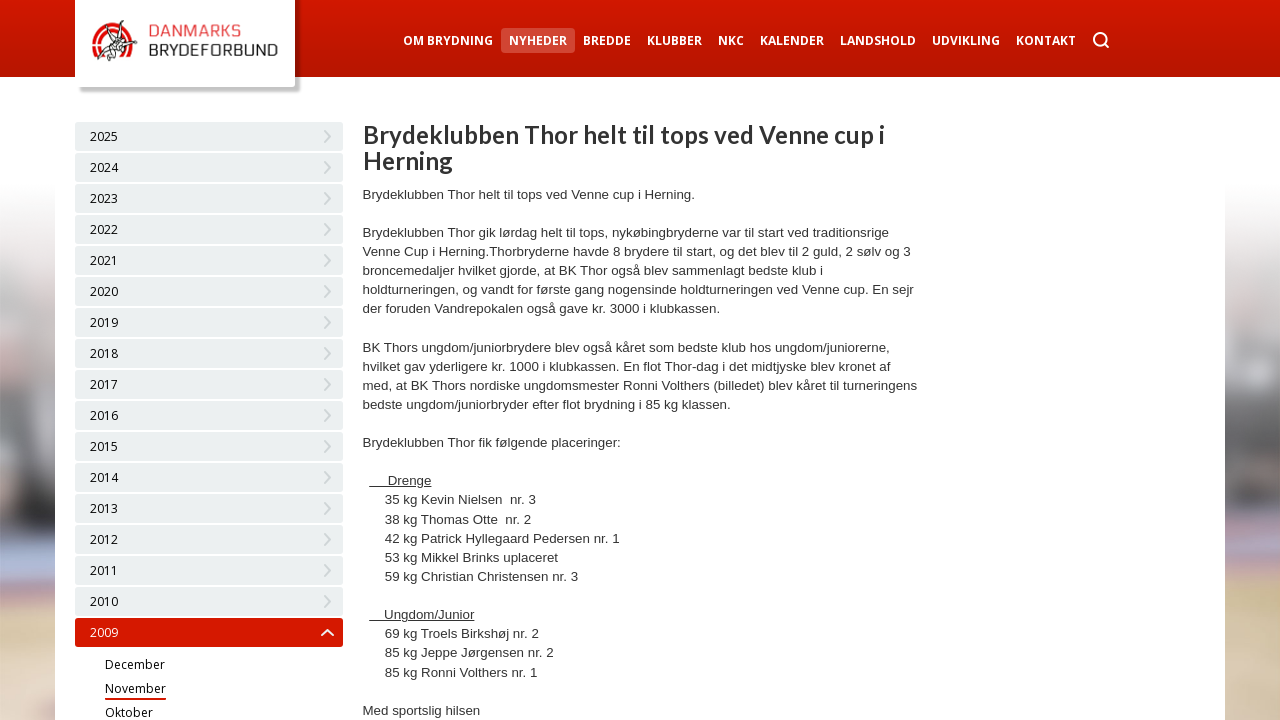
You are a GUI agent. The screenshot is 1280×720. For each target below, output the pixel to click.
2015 (104, 446)
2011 (104, 570)
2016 (104, 415)
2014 (104, 477)
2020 (104, 291)
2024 (104, 167)
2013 (104, 508)
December (135, 664)
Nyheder (538, 40)
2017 (104, 384)
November (135, 688)
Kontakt (1046, 40)
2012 (104, 539)
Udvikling (966, 40)
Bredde (607, 40)
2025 (104, 136)
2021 (104, 260)
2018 (104, 353)
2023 (104, 198)
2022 (104, 229)
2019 (104, 322)
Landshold (878, 40)
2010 (104, 601)
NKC (731, 40)
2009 (104, 632)
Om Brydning (448, 40)
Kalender (792, 40)
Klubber (674, 40)
